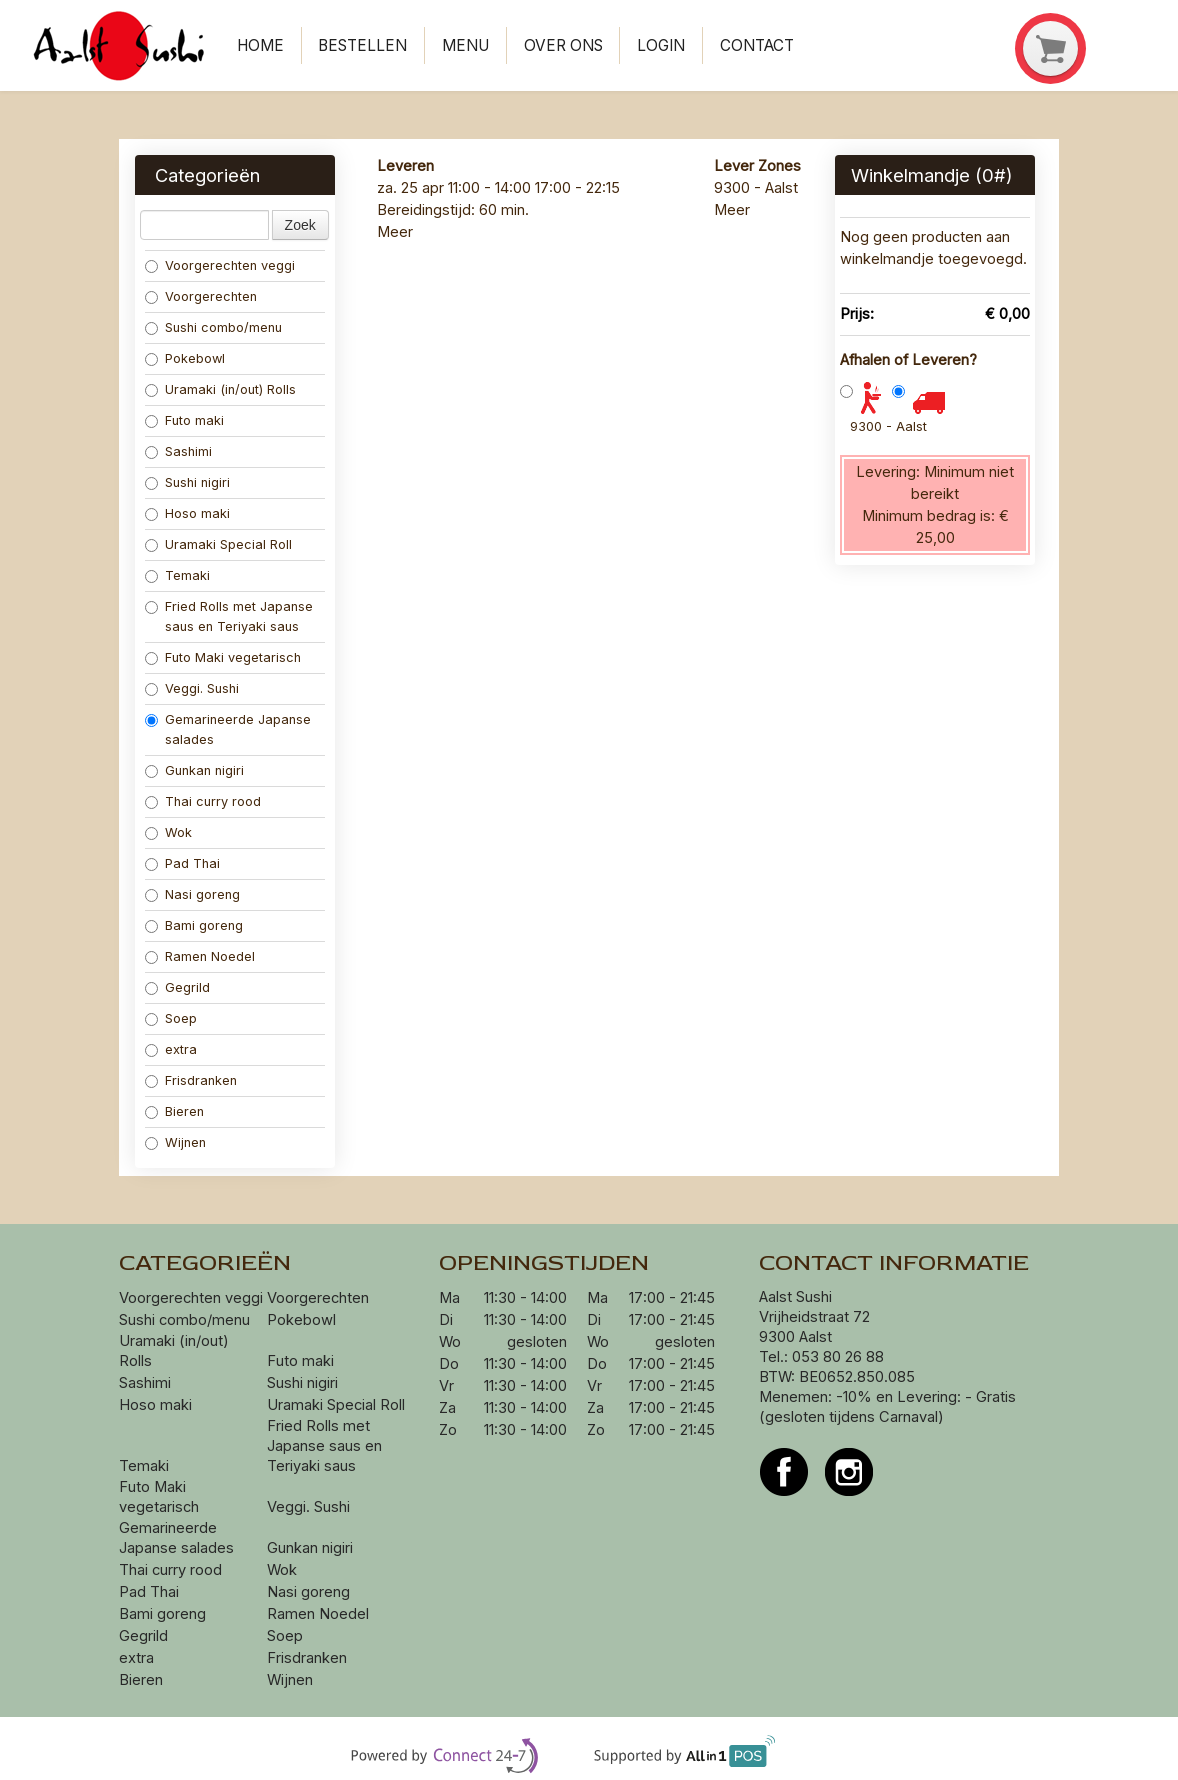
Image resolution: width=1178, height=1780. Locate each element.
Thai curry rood (203, 801)
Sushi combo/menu (213, 327)
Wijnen (175, 1142)
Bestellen (362, 45)
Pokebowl (185, 358)
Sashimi (178, 451)
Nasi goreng (194, 894)
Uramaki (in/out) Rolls (222, 389)
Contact (757, 45)
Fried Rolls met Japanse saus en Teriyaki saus (229, 616)
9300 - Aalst (888, 426)
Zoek (300, 225)
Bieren (174, 1111)
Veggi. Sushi (192, 688)
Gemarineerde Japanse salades (228, 729)
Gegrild (177, 987)
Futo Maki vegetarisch (223, 657)
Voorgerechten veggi (220, 265)
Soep (171, 1018)
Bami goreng (196, 925)
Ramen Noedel (202, 956)
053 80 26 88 (838, 1357)
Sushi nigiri (187, 482)
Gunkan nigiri (194, 770)
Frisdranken (191, 1080)
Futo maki (184, 420)
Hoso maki (187, 513)
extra (173, 1049)
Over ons (563, 45)
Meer (395, 232)
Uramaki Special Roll (220, 544)
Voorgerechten (201, 296)
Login (661, 45)
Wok (170, 832)
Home (260, 45)
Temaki (177, 575)
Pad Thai (182, 863)
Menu (465, 45)
